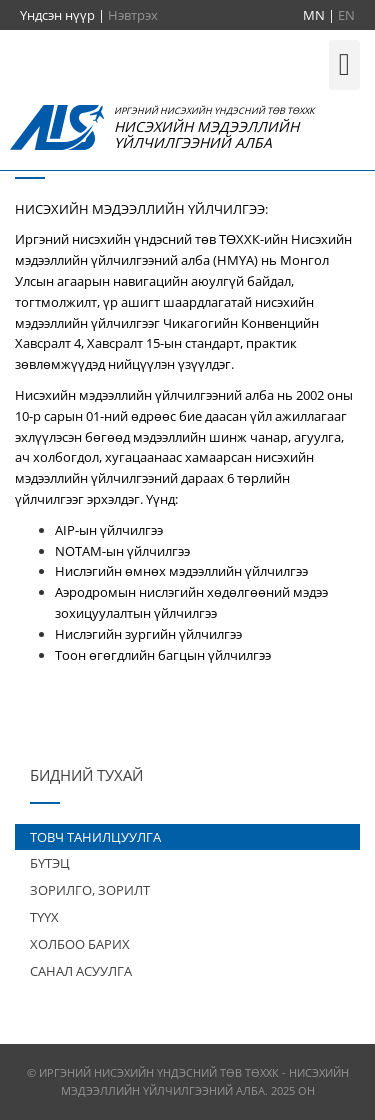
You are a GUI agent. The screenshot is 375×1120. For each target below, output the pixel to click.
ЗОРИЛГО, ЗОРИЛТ (90, 890)
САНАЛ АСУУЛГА (81, 971)
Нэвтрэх (133, 15)
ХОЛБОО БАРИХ (80, 944)
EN (346, 15)
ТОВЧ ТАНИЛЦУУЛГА (95, 837)
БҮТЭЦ (50, 863)
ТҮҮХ (44, 917)
